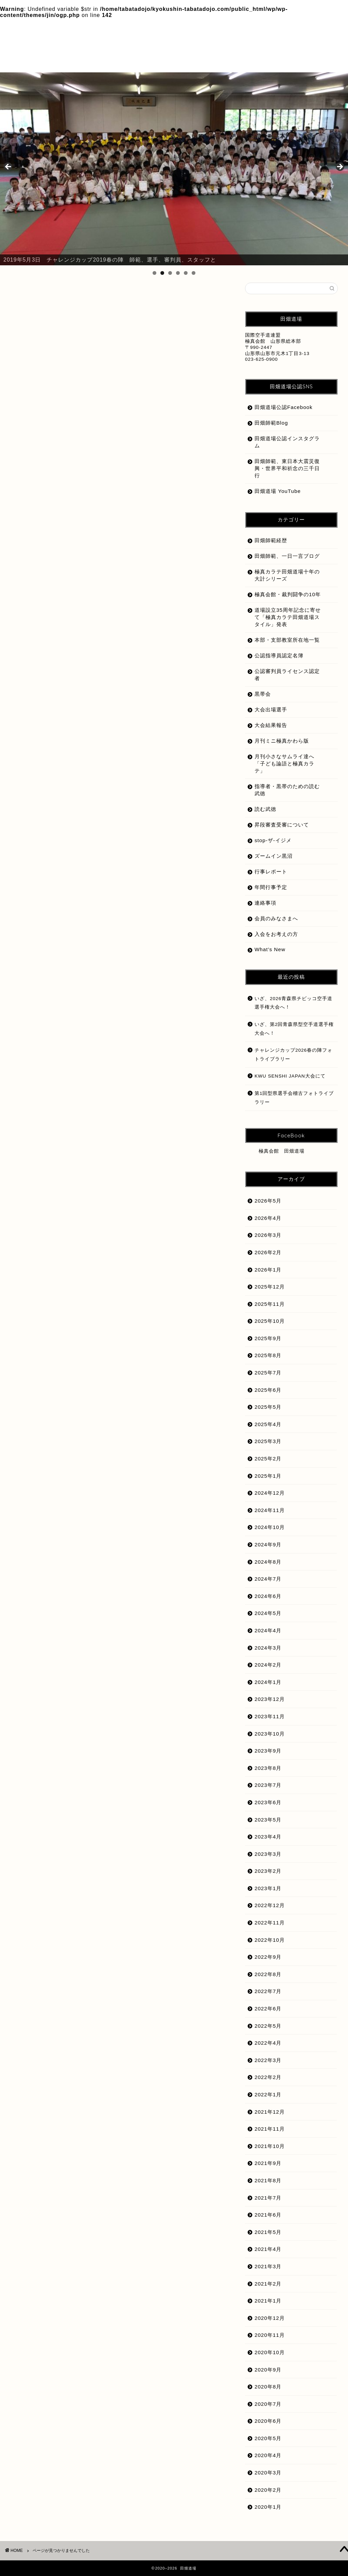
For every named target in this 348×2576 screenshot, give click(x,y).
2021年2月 (268, 2284)
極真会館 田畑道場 (281, 1151)
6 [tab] (193, 273)
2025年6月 (268, 1390)
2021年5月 (268, 2232)
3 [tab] (170, 273)
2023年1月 (268, 1888)
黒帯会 (46, 751)
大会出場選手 (54, 642)
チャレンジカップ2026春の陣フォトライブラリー (293, 1055)
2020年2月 (268, 2490)
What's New (53, 598)
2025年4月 (268, 1424)
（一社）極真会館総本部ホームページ (86, 580)
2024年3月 (268, 1648)
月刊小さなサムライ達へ (69, 688)
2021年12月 (270, 2112)
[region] (174, 169)
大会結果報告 (54, 652)
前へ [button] (8, 167)
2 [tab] (162, 273)
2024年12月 (270, 1493)
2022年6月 (268, 2008)
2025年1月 (268, 1476)
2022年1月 (268, 2094)
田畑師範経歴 (54, 715)
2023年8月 (268, 1768)
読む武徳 (48, 724)
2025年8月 (268, 1355)
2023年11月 (270, 1716)
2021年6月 (268, 2215)
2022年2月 (268, 2077)
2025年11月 (270, 1304)
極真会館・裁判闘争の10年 (72, 706)
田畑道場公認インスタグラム (287, 442)
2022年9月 (268, 1957)
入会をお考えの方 (60, 615)
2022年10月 (270, 1940)
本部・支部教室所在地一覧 (287, 640)
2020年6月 (268, 2421)
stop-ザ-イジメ (56, 589)
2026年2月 (268, 1252)
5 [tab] (186, 273)
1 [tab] (154, 273)
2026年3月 (268, 1235)
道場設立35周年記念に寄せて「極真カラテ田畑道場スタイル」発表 (124, 742)
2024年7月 (268, 1579)
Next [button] (339, 167)
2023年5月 (268, 1820)
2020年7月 (268, 2404)
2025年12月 (270, 1287)
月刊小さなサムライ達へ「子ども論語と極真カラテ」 (284, 763)
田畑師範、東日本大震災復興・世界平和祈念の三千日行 (287, 468)
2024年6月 (268, 1596)
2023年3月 (268, 1854)
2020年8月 (268, 2387)
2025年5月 (268, 1407)
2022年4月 (268, 2043)
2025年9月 (268, 1338)
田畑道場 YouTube (278, 491)
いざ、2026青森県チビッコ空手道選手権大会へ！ (293, 1003)
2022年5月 (268, 2026)
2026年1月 (268, 1270)
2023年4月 (268, 1837)
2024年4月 (268, 1630)
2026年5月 (268, 1201)
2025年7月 (268, 1372)
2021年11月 (270, 2129)
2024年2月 (268, 1665)
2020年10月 (270, 2352)
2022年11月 (270, 1922)
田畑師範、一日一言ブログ (287, 556)
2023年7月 (268, 1785)
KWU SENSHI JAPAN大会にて (290, 1076)
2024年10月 (270, 1527)
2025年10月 (270, 1321)
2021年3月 (268, 2266)
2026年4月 (268, 1218)
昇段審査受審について (66, 670)
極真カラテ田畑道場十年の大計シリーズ (89, 697)
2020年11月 (270, 2335)
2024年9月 (268, 1544)
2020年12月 (270, 2318)
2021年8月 (268, 2180)
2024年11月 (270, 1510)
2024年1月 (268, 1682)
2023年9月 (268, 1751)
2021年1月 (268, 2301)
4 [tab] (178, 273)
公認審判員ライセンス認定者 (74, 624)
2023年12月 (270, 1699)
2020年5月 (268, 2438)
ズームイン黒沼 (274, 856)
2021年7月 (268, 2198)
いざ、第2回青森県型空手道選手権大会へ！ (294, 1029)
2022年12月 (270, 1905)
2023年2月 (268, 1871)
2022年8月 (268, 1974)
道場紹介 (48, 733)
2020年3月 (268, 2472)
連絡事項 (265, 903)
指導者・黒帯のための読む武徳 (77, 660)
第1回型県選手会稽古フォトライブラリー (294, 1098)
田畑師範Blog (271, 423)
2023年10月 (270, 1734)
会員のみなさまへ (60, 606)
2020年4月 (268, 2455)
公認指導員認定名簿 (63, 633)
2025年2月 (268, 1458)
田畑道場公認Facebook (284, 407)
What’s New (270, 949)
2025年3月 (268, 1441)
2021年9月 (268, 2163)
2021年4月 (268, 2249)
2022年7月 (268, 1991)
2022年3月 (268, 2060)
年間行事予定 (271, 887)
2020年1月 (268, 2507)
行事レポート (271, 871)
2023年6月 (268, 1802)
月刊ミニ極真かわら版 (66, 678)
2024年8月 (268, 1562)
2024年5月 (268, 1613)
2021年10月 (270, 2146)
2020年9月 (268, 2370)
